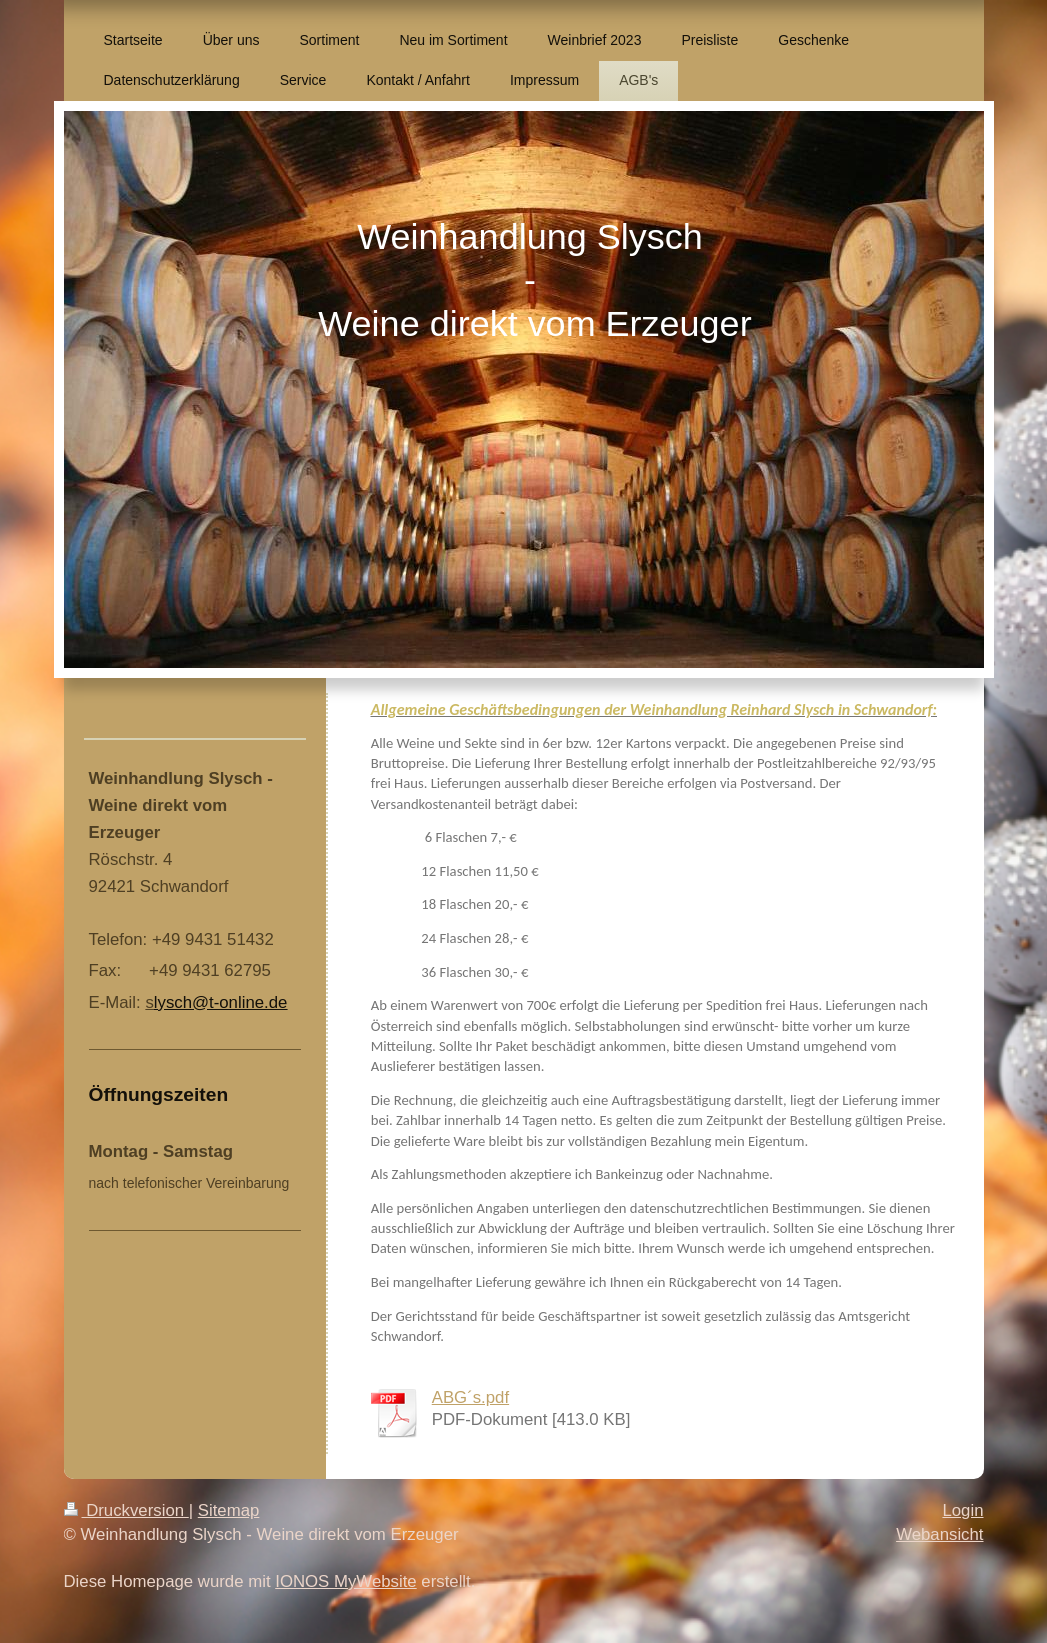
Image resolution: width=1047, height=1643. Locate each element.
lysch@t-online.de (221, 1002)
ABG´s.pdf (470, 1397)
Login (962, 1510)
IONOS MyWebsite (345, 1581)
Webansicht (939, 1534)
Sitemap (229, 1510)
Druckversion (126, 1510)
